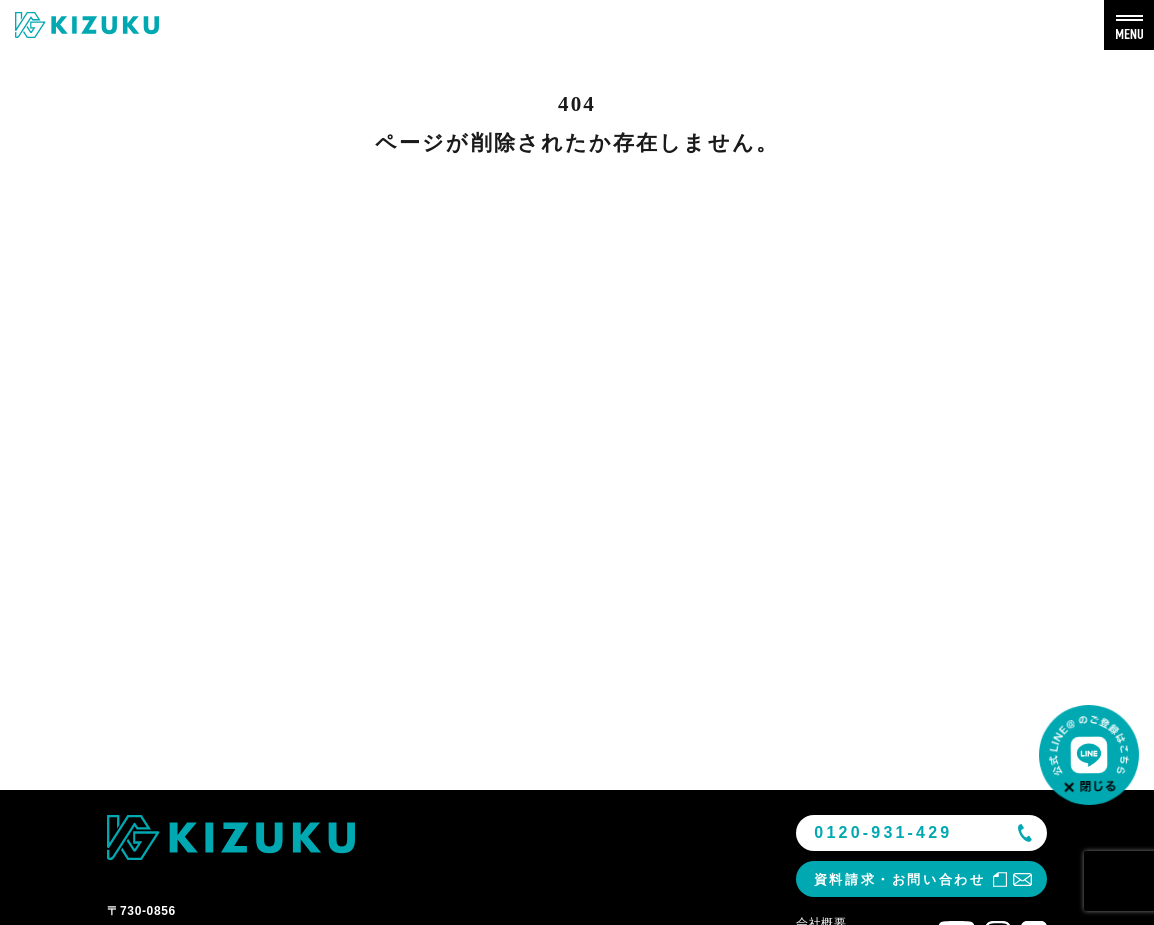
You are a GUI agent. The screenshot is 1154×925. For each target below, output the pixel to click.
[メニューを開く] (1129, 25)
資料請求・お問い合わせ (900, 879)
